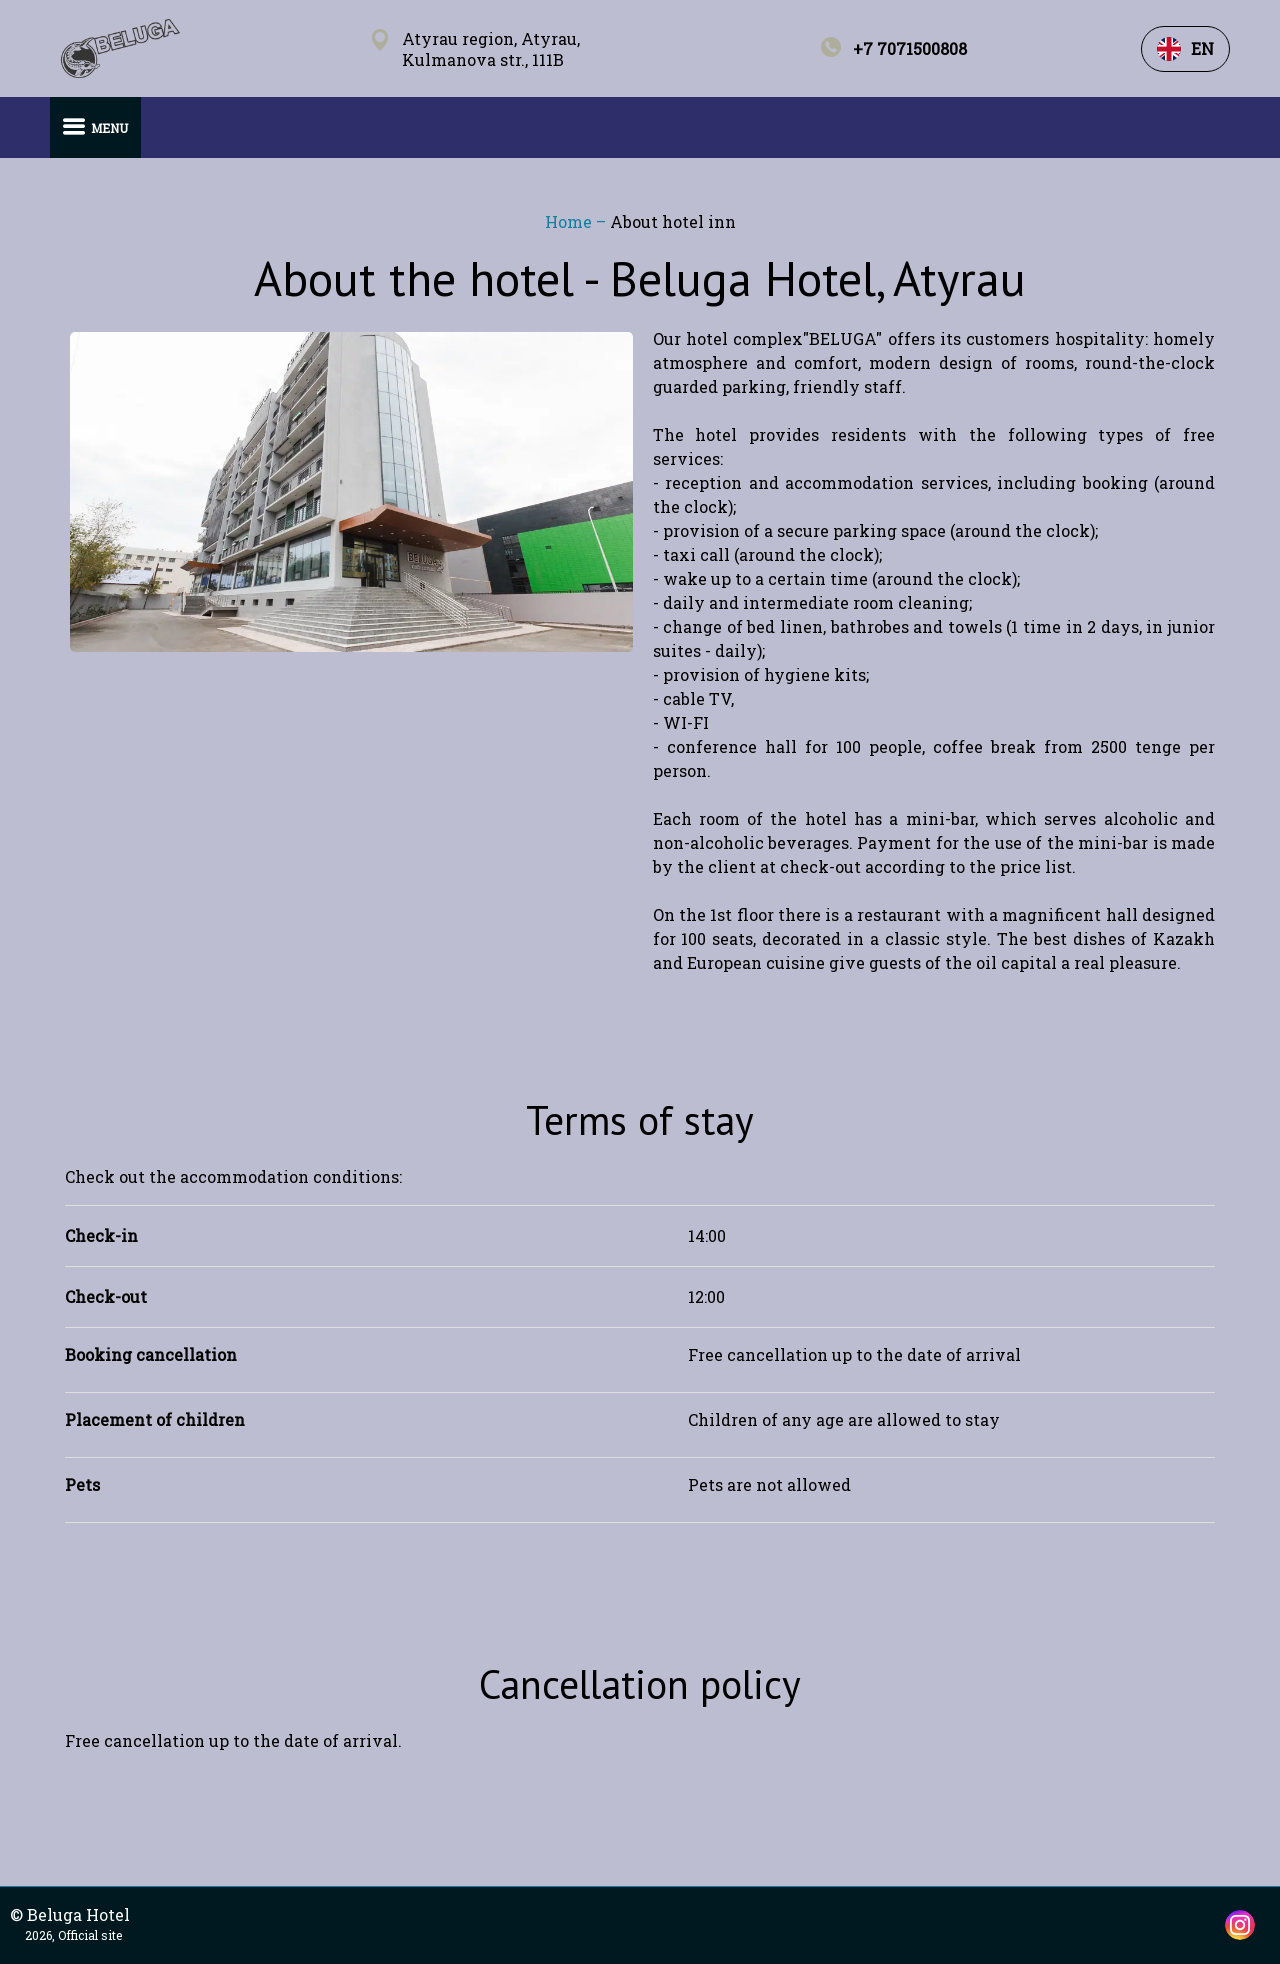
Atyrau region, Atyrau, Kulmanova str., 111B (491, 49)
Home (570, 221)
